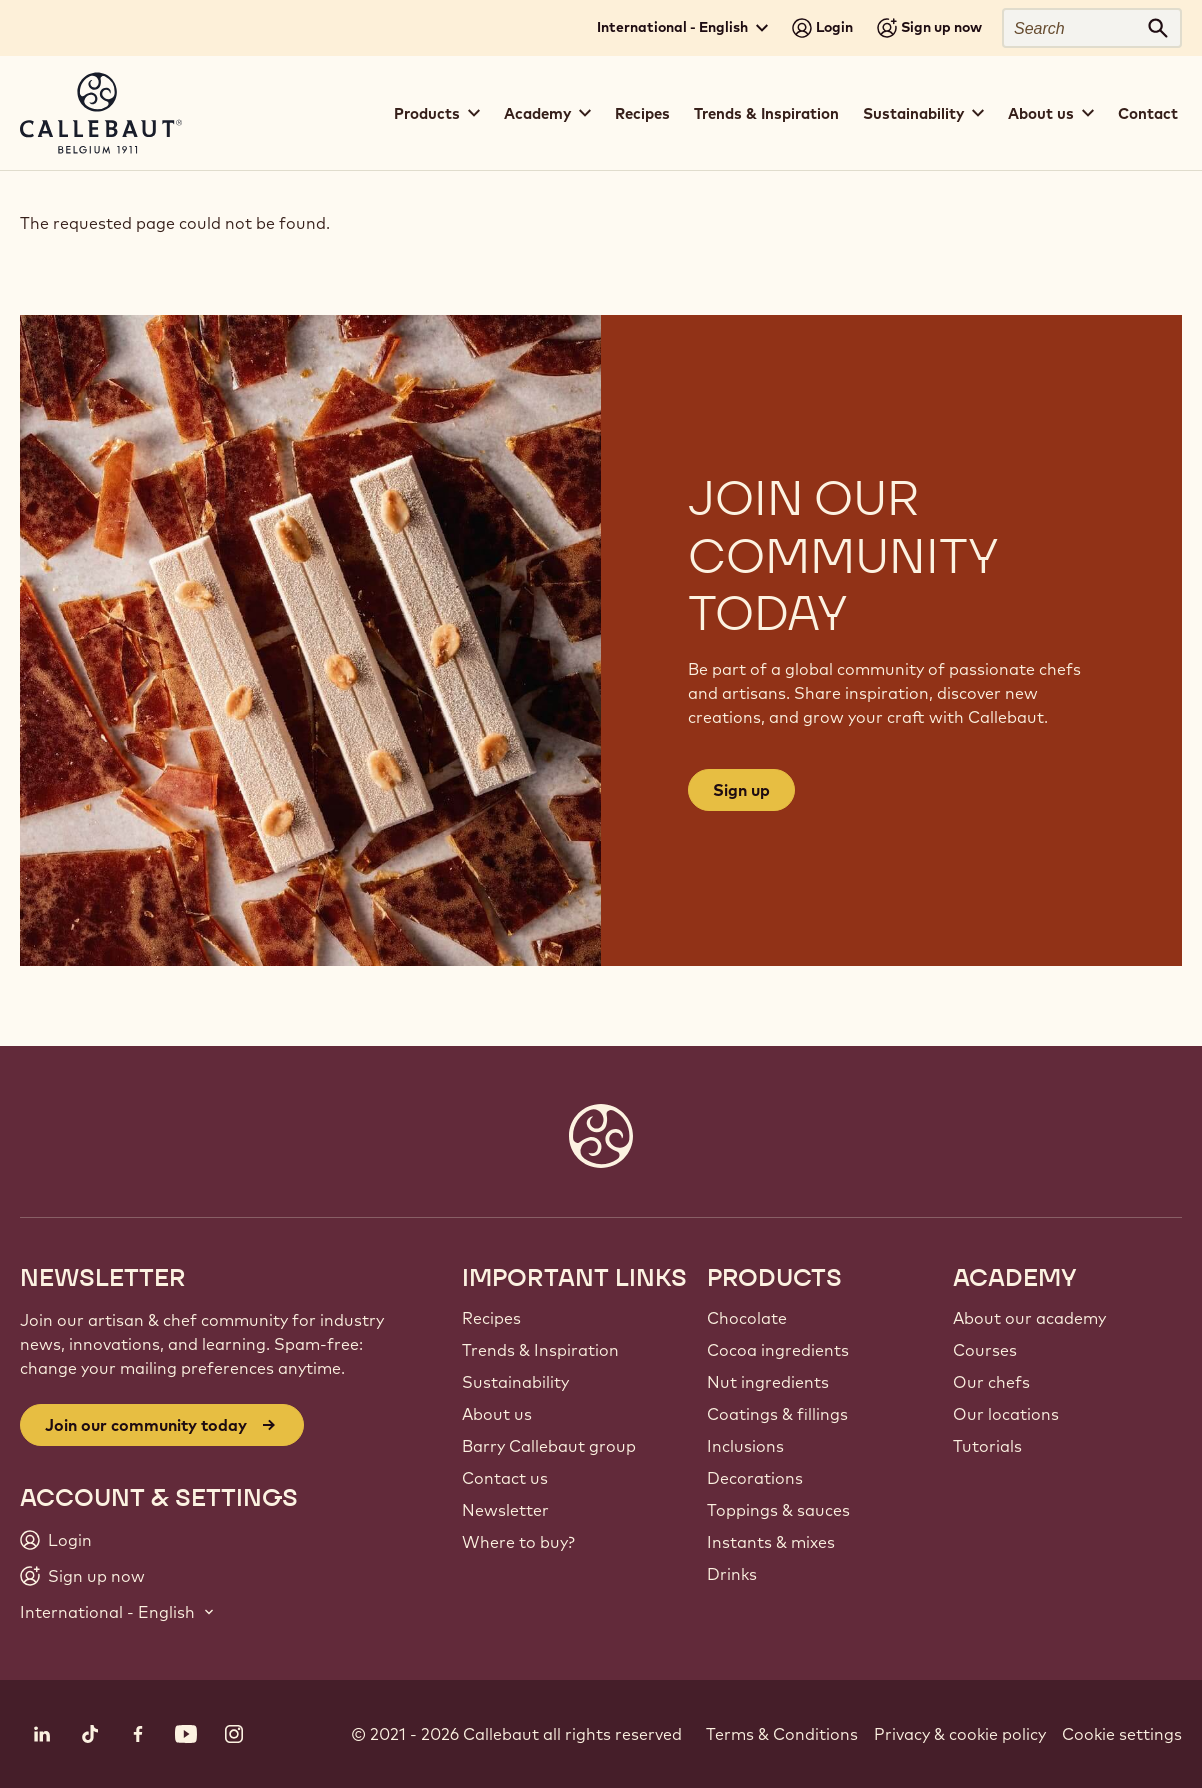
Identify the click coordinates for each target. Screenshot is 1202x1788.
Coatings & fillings (777, 1414)
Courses (985, 1350)
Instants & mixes (771, 1542)
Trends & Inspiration (766, 113)
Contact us (505, 1478)
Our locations (1006, 1414)
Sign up (741, 790)
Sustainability (515, 1382)
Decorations (755, 1478)
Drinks (732, 1574)
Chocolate (747, 1318)
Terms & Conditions (782, 1734)
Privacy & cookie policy (960, 1734)
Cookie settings (1122, 1734)
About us (497, 1414)
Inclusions (745, 1446)
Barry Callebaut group (549, 1446)
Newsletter (505, 1510)
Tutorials (987, 1446)
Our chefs (991, 1382)
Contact (1148, 113)
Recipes (642, 113)
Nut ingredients (768, 1382)
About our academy (1029, 1318)
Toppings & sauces (778, 1510)
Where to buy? (518, 1542)
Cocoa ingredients (778, 1350)
